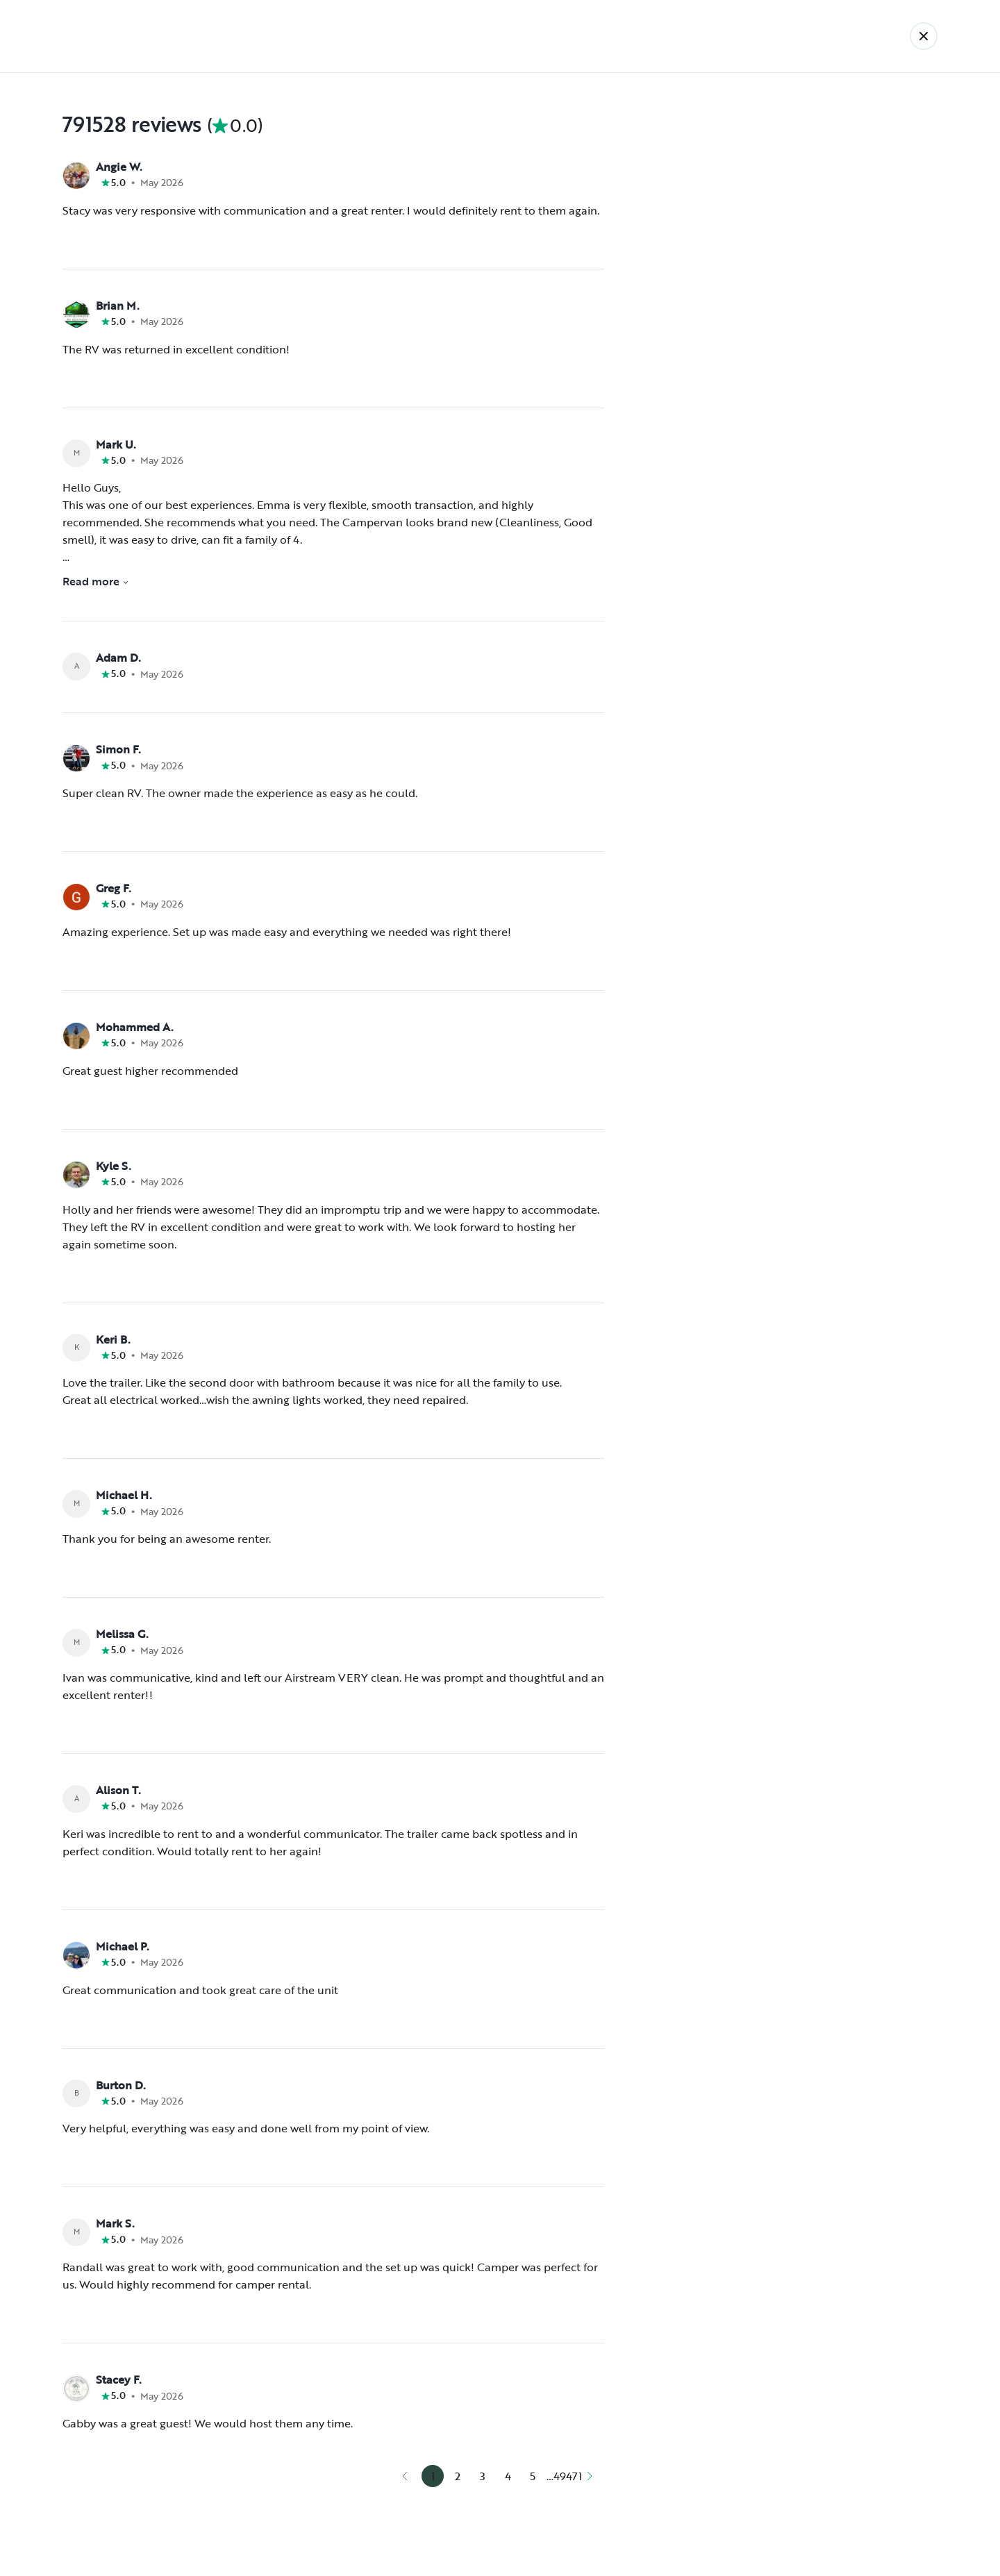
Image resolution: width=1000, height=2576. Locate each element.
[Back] (924, 36)
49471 (567, 2476)
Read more (95, 581)
